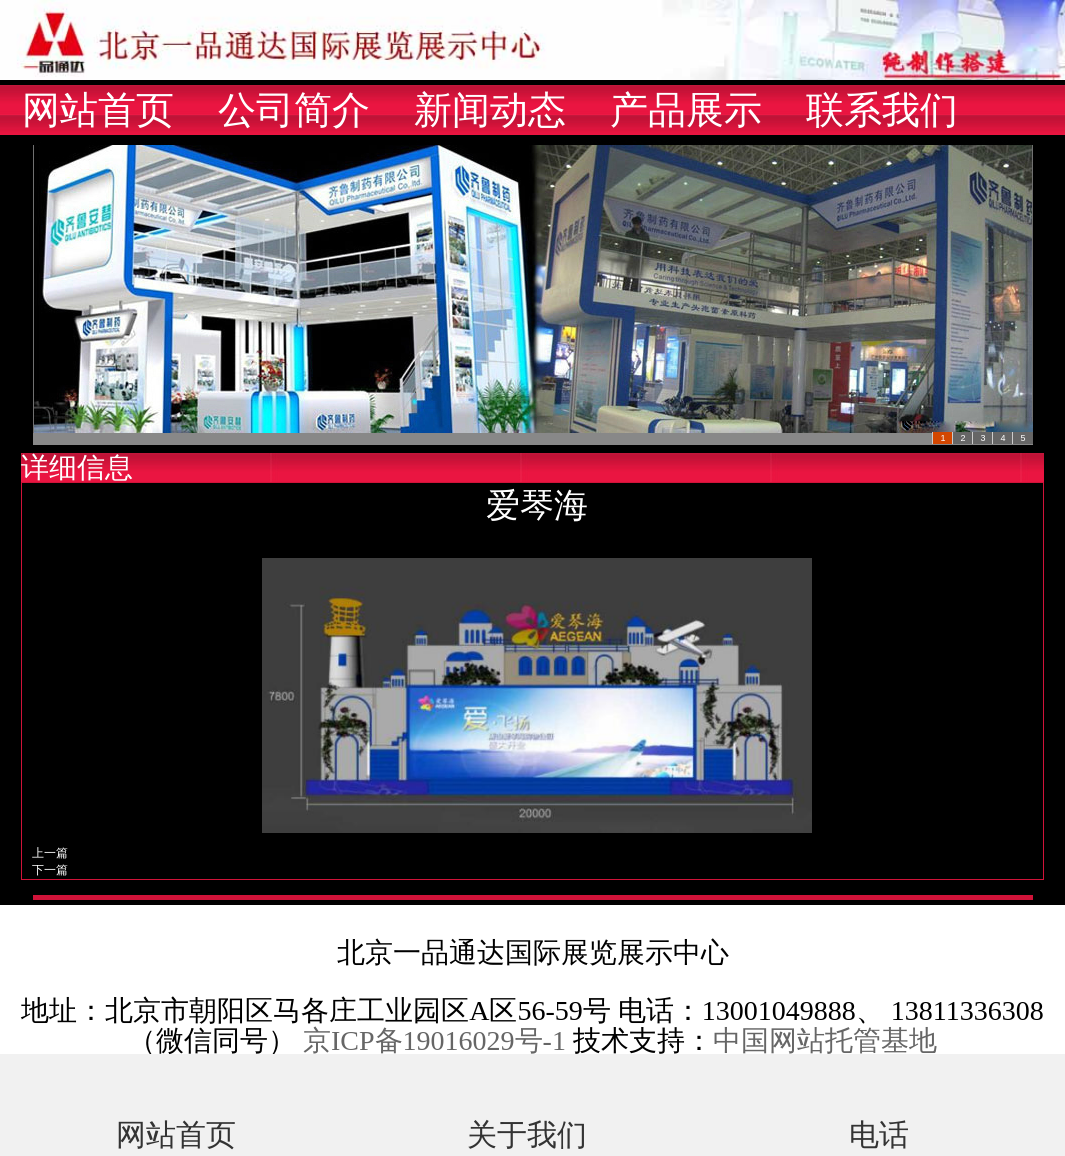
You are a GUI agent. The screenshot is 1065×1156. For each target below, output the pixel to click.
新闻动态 (490, 110)
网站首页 (98, 110)
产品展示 (686, 110)
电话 (879, 1132)
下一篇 (50, 870)
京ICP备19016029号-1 (434, 1040)
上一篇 (50, 853)
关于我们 (527, 1132)
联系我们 (882, 110)
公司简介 (294, 110)
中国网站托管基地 (825, 1040)
